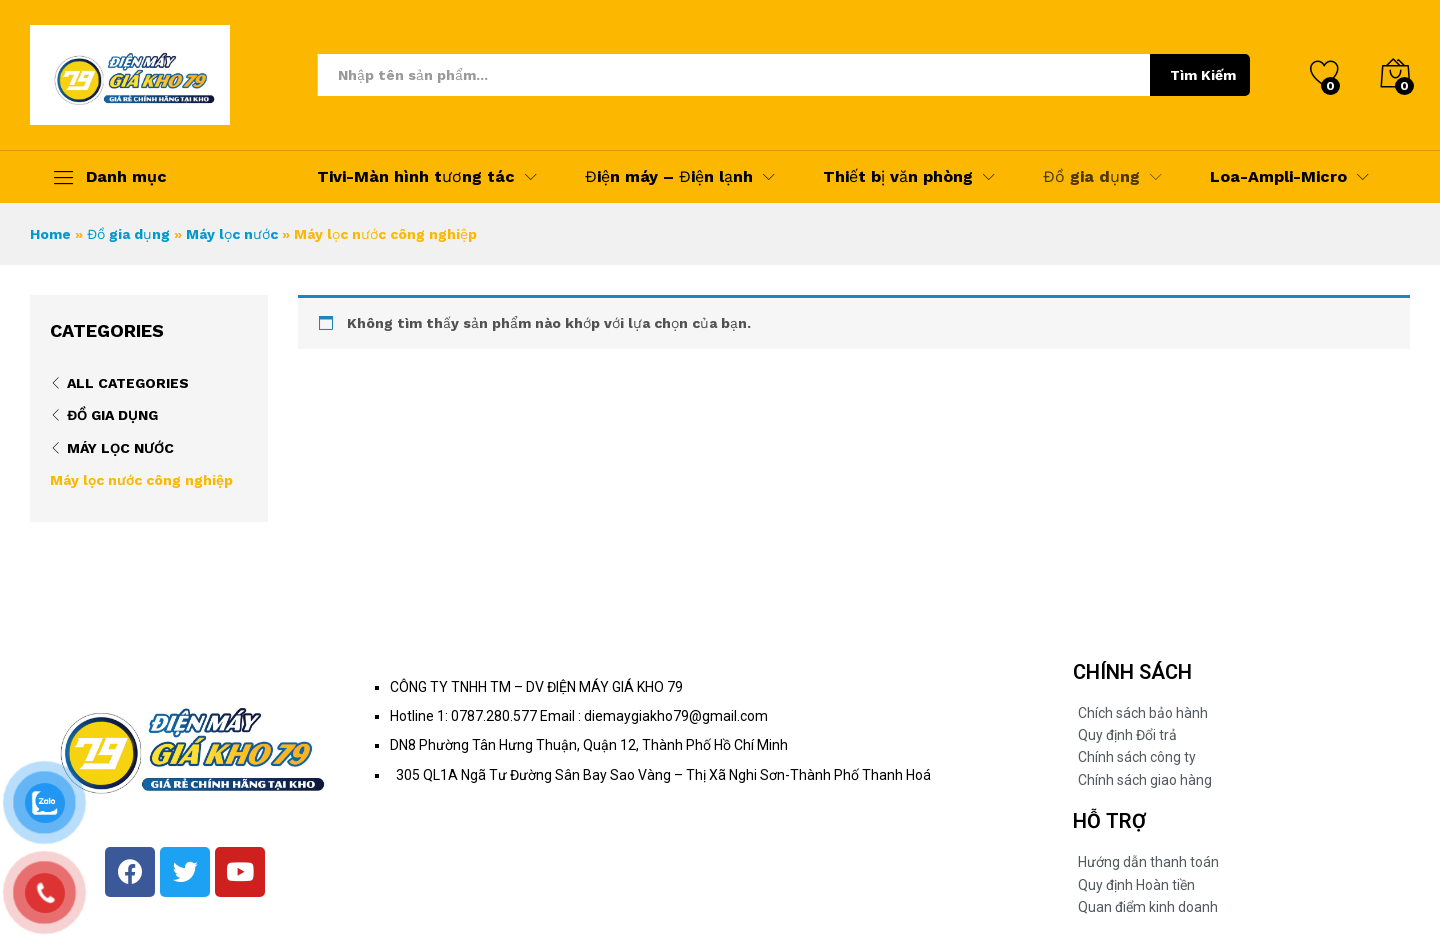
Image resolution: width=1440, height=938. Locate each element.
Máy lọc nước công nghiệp (141, 480)
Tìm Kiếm (1203, 75)
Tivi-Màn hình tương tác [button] (416, 177)
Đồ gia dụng (128, 234)
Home (50, 234)
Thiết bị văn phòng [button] (898, 177)
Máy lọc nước (232, 234)
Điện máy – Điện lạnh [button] (669, 177)
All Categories (128, 383)
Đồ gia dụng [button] (1091, 177)
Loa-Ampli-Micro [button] (1278, 177)
